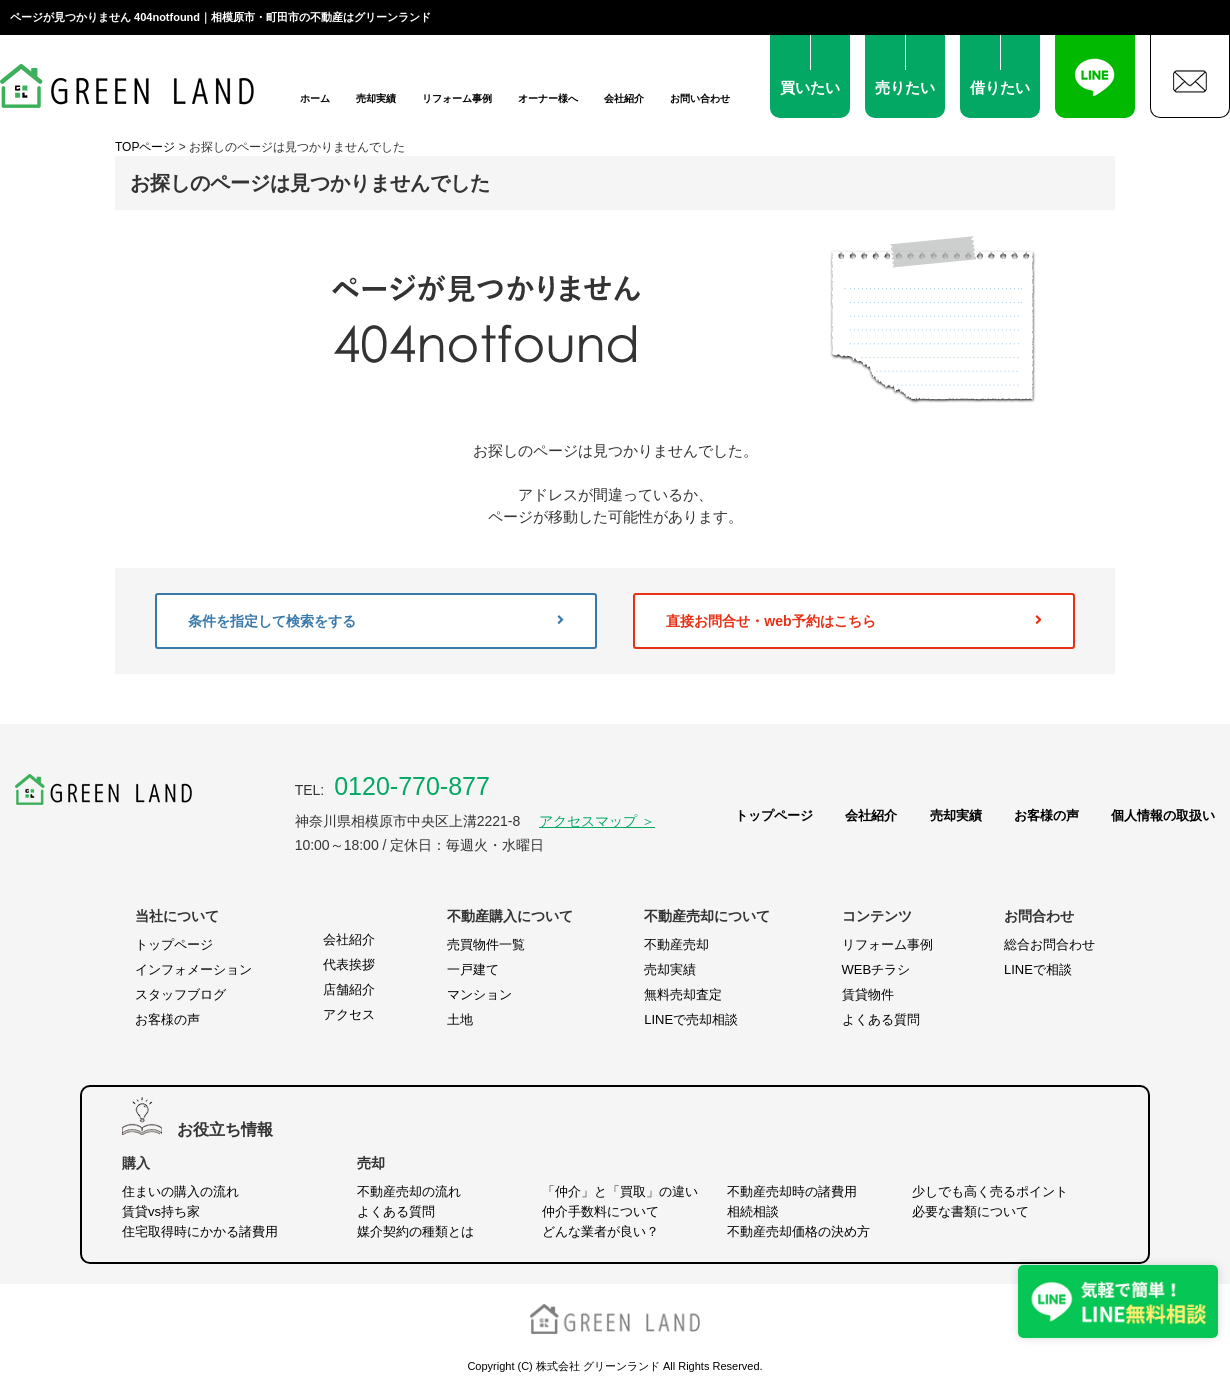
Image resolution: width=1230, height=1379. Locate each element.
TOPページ (145, 147)
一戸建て (473, 969)
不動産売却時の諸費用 (792, 1191)
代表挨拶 (349, 964)
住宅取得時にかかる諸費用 (200, 1231)
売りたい (905, 87)
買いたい (810, 87)
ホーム (315, 98)
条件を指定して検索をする (376, 621)
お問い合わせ (700, 98)
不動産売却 (676, 944)
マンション (479, 994)
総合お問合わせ (1049, 944)
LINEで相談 (1038, 969)
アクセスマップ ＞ (597, 821)
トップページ (774, 815)
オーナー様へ (548, 98)
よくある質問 (881, 1019)
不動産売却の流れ (409, 1191)
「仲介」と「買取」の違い (620, 1191)
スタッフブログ (180, 994)
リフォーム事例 (457, 98)
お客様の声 (1046, 815)
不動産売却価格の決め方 (798, 1231)
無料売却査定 (683, 994)
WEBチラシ (876, 969)
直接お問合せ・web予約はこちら (854, 621)
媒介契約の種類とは (415, 1231)
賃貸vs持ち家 (161, 1211)
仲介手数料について (600, 1211)
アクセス (349, 1014)
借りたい (1000, 87)
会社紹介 (624, 98)
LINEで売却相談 (691, 1019)
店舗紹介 (349, 989)
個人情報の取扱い (1163, 815)
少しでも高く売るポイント (990, 1191)
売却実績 (376, 98)
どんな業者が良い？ (600, 1231)
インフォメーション (193, 969)
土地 (460, 1019)
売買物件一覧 (486, 944)
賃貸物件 (868, 994)
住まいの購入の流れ (180, 1191)
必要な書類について (970, 1211)
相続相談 (753, 1211)
